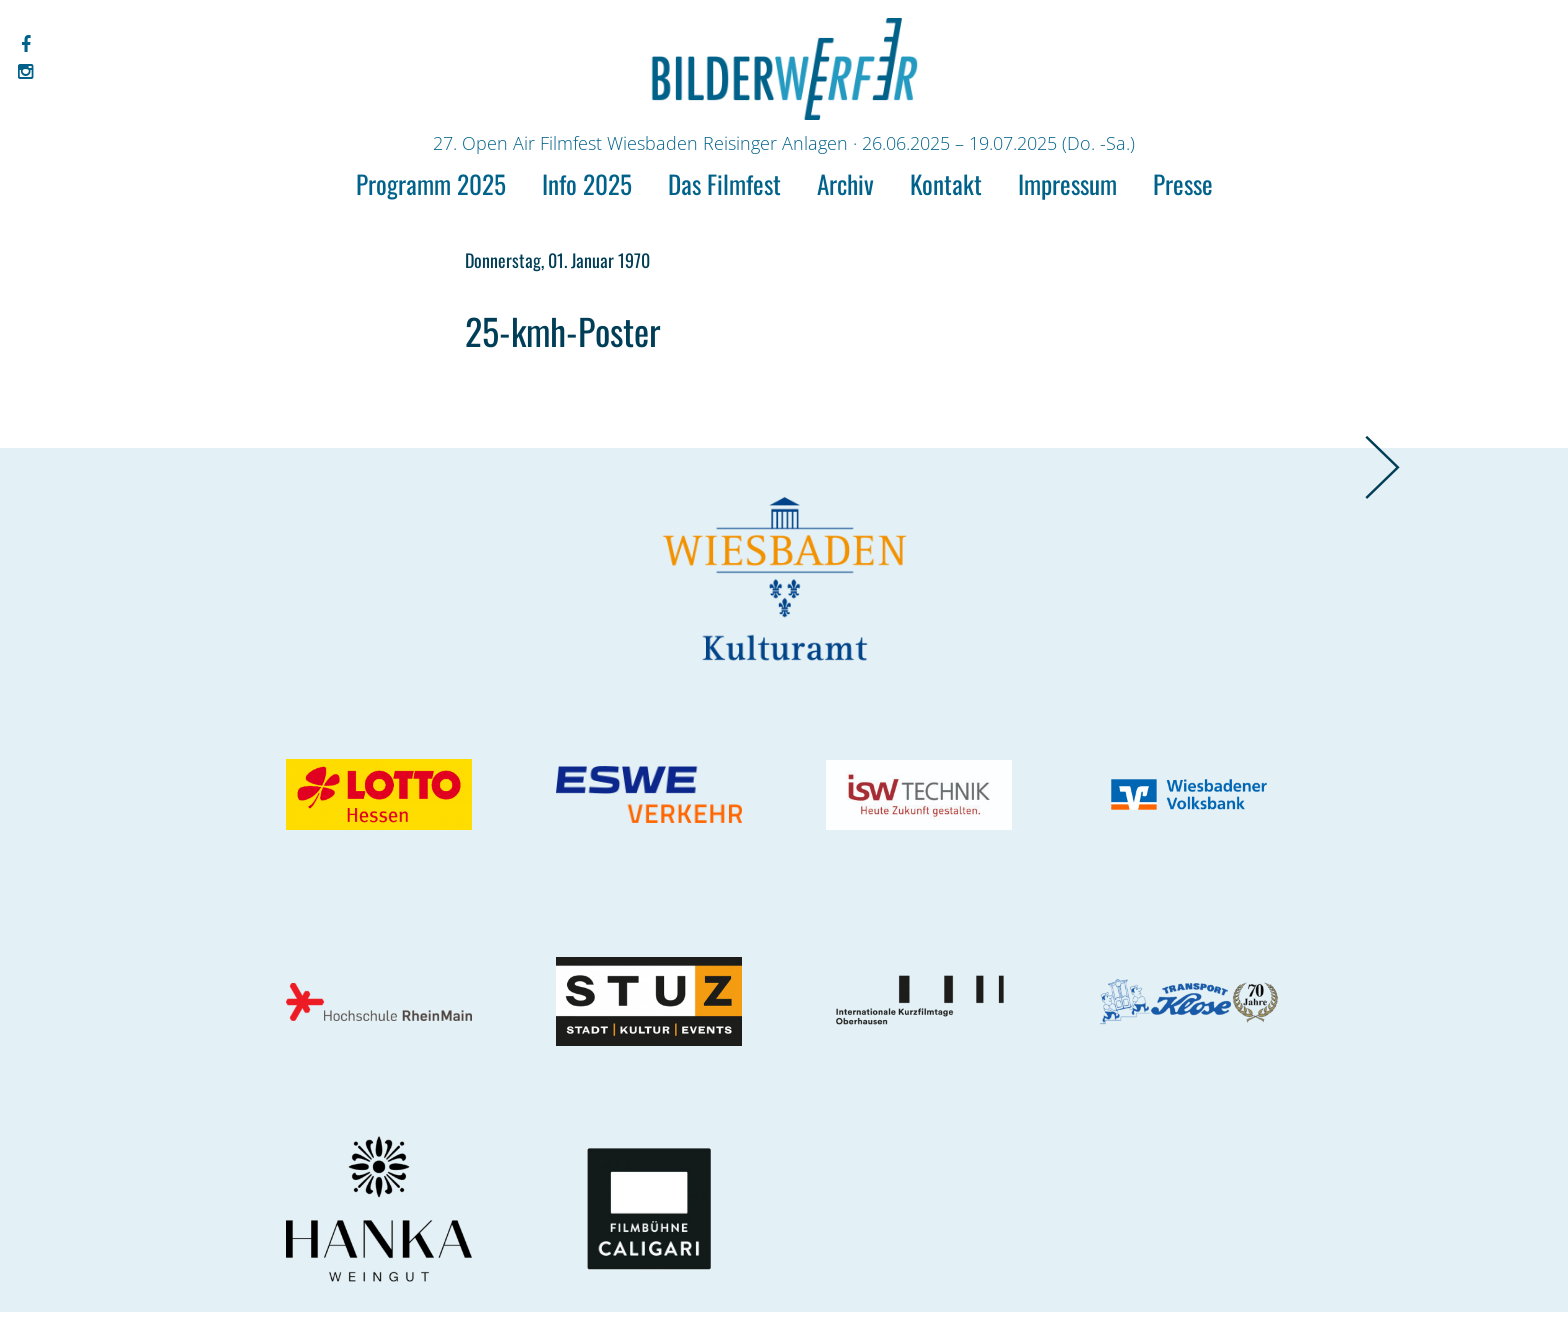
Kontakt (946, 183)
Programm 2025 (431, 183)
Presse (1183, 183)
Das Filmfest (724, 183)
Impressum (1067, 183)
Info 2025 (587, 183)
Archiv (845, 183)
